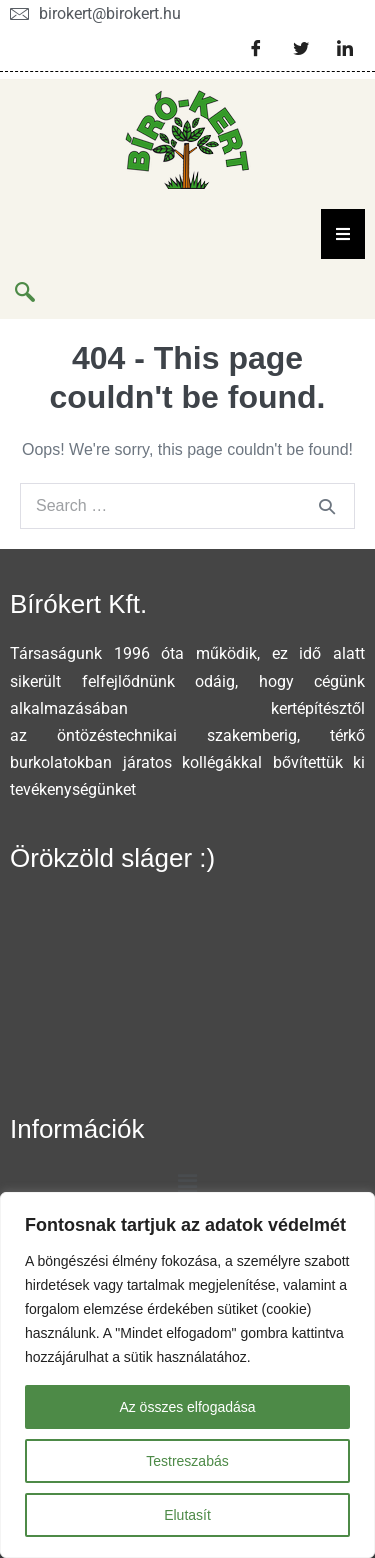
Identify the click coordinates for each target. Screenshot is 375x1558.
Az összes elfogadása (187, 1407)
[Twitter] (301, 48)
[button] (187, 1185)
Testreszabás (187, 1461)
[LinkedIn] (345, 48)
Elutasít (187, 1515)
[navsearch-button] (25, 294)
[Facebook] (256, 48)
